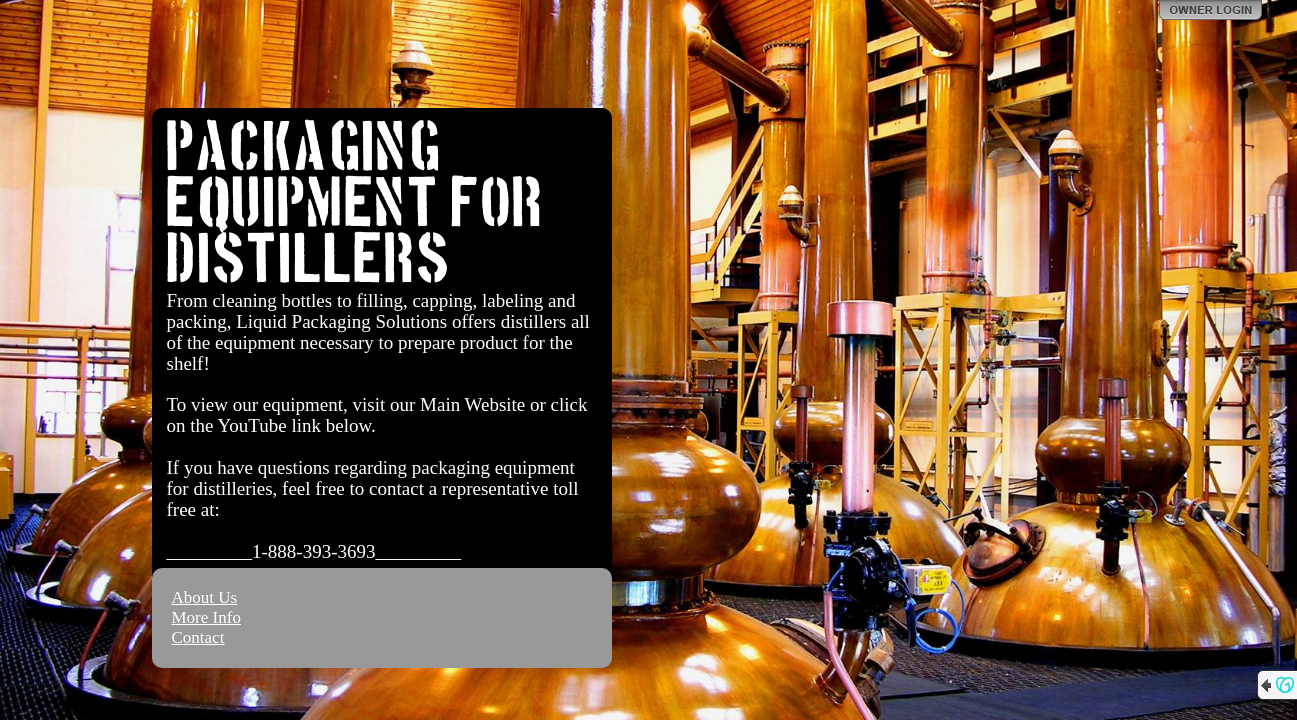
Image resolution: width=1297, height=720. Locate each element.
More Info (206, 617)
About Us (205, 597)
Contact (198, 637)
